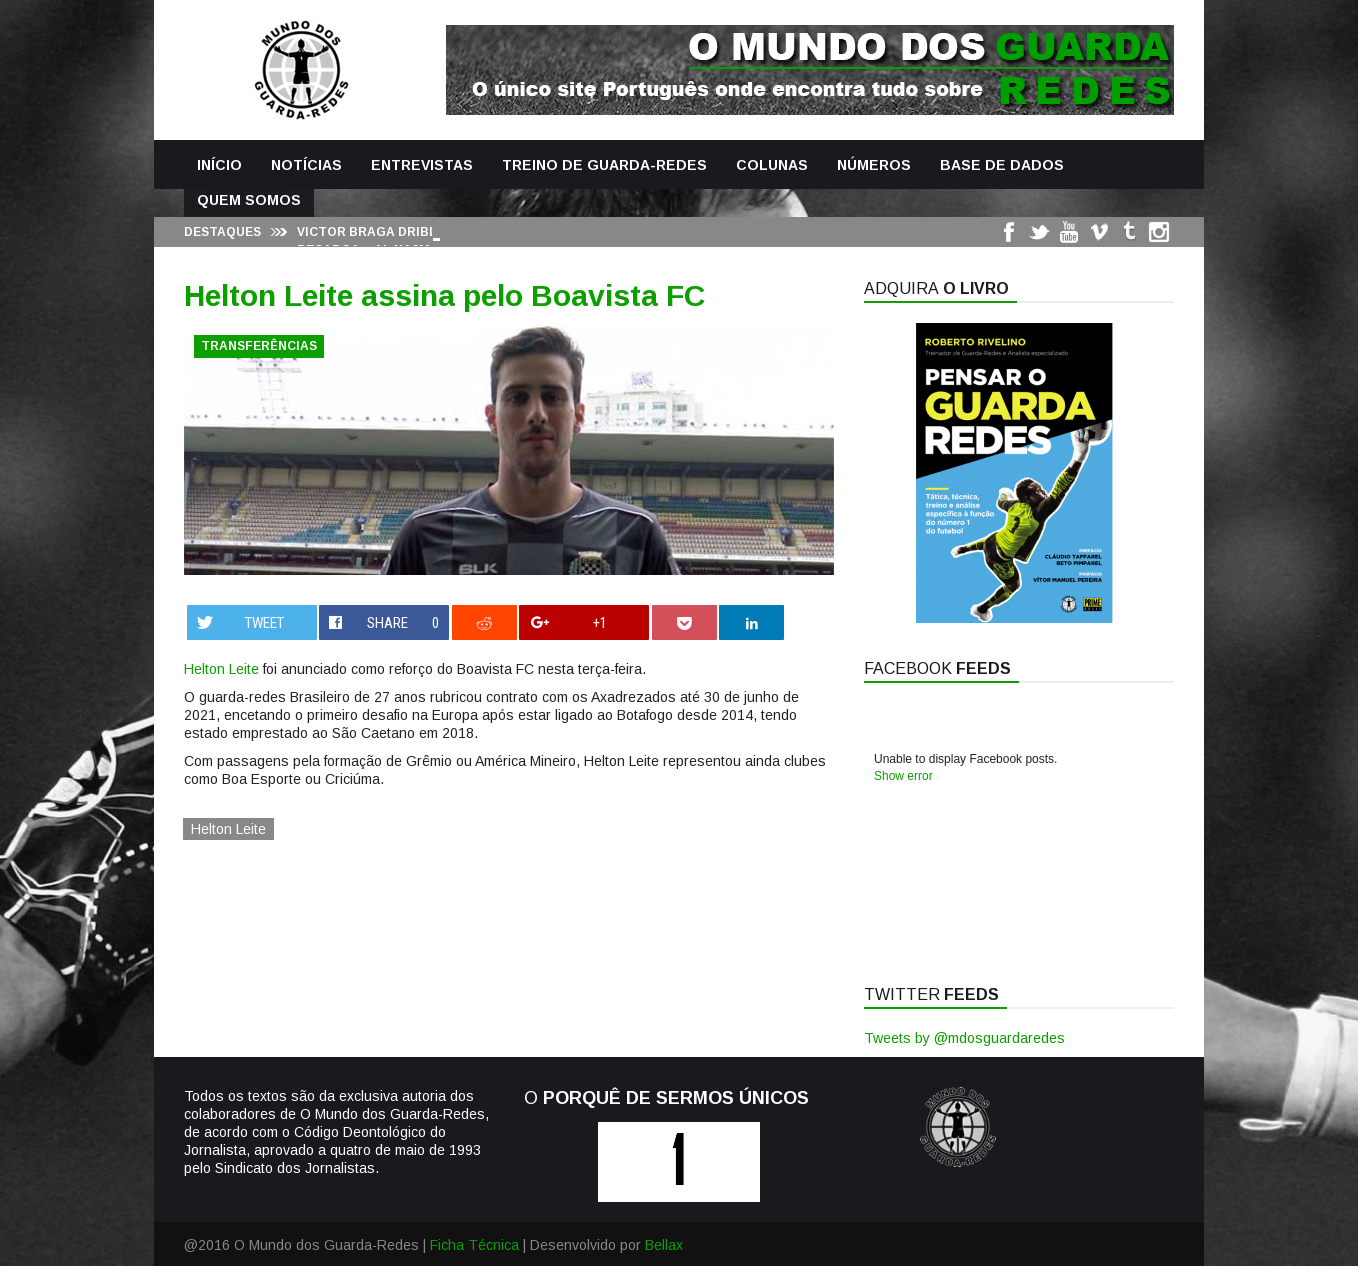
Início (219, 165)
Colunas (772, 165)
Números (874, 165)
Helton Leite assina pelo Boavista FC (444, 295)
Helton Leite (221, 669)
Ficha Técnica (474, 1245)
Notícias (306, 165)
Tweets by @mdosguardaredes (964, 1038)
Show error (903, 776)
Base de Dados (1002, 165)
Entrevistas (422, 165)
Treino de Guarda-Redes (604, 165)
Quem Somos (249, 200)
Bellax (664, 1245)
